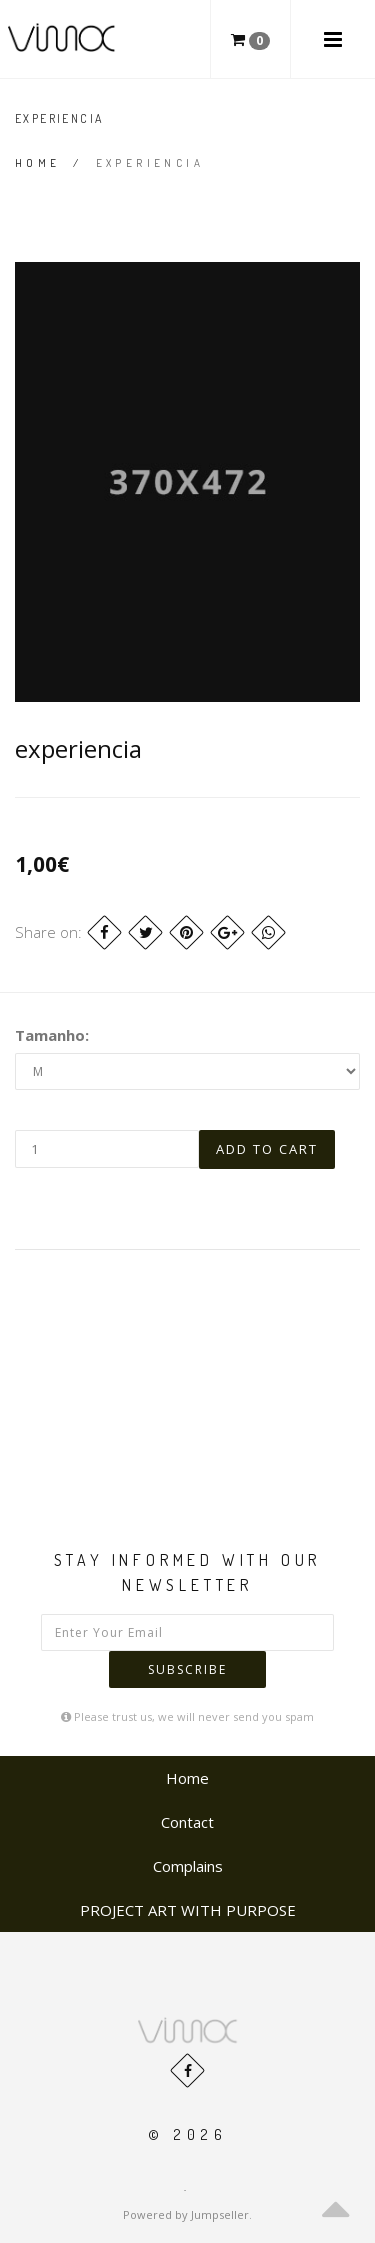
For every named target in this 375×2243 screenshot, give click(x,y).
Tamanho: (52, 1035)
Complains (188, 1866)
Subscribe (187, 1669)
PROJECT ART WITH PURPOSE (188, 1910)
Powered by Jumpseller (186, 2214)
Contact (187, 1822)
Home (38, 163)
